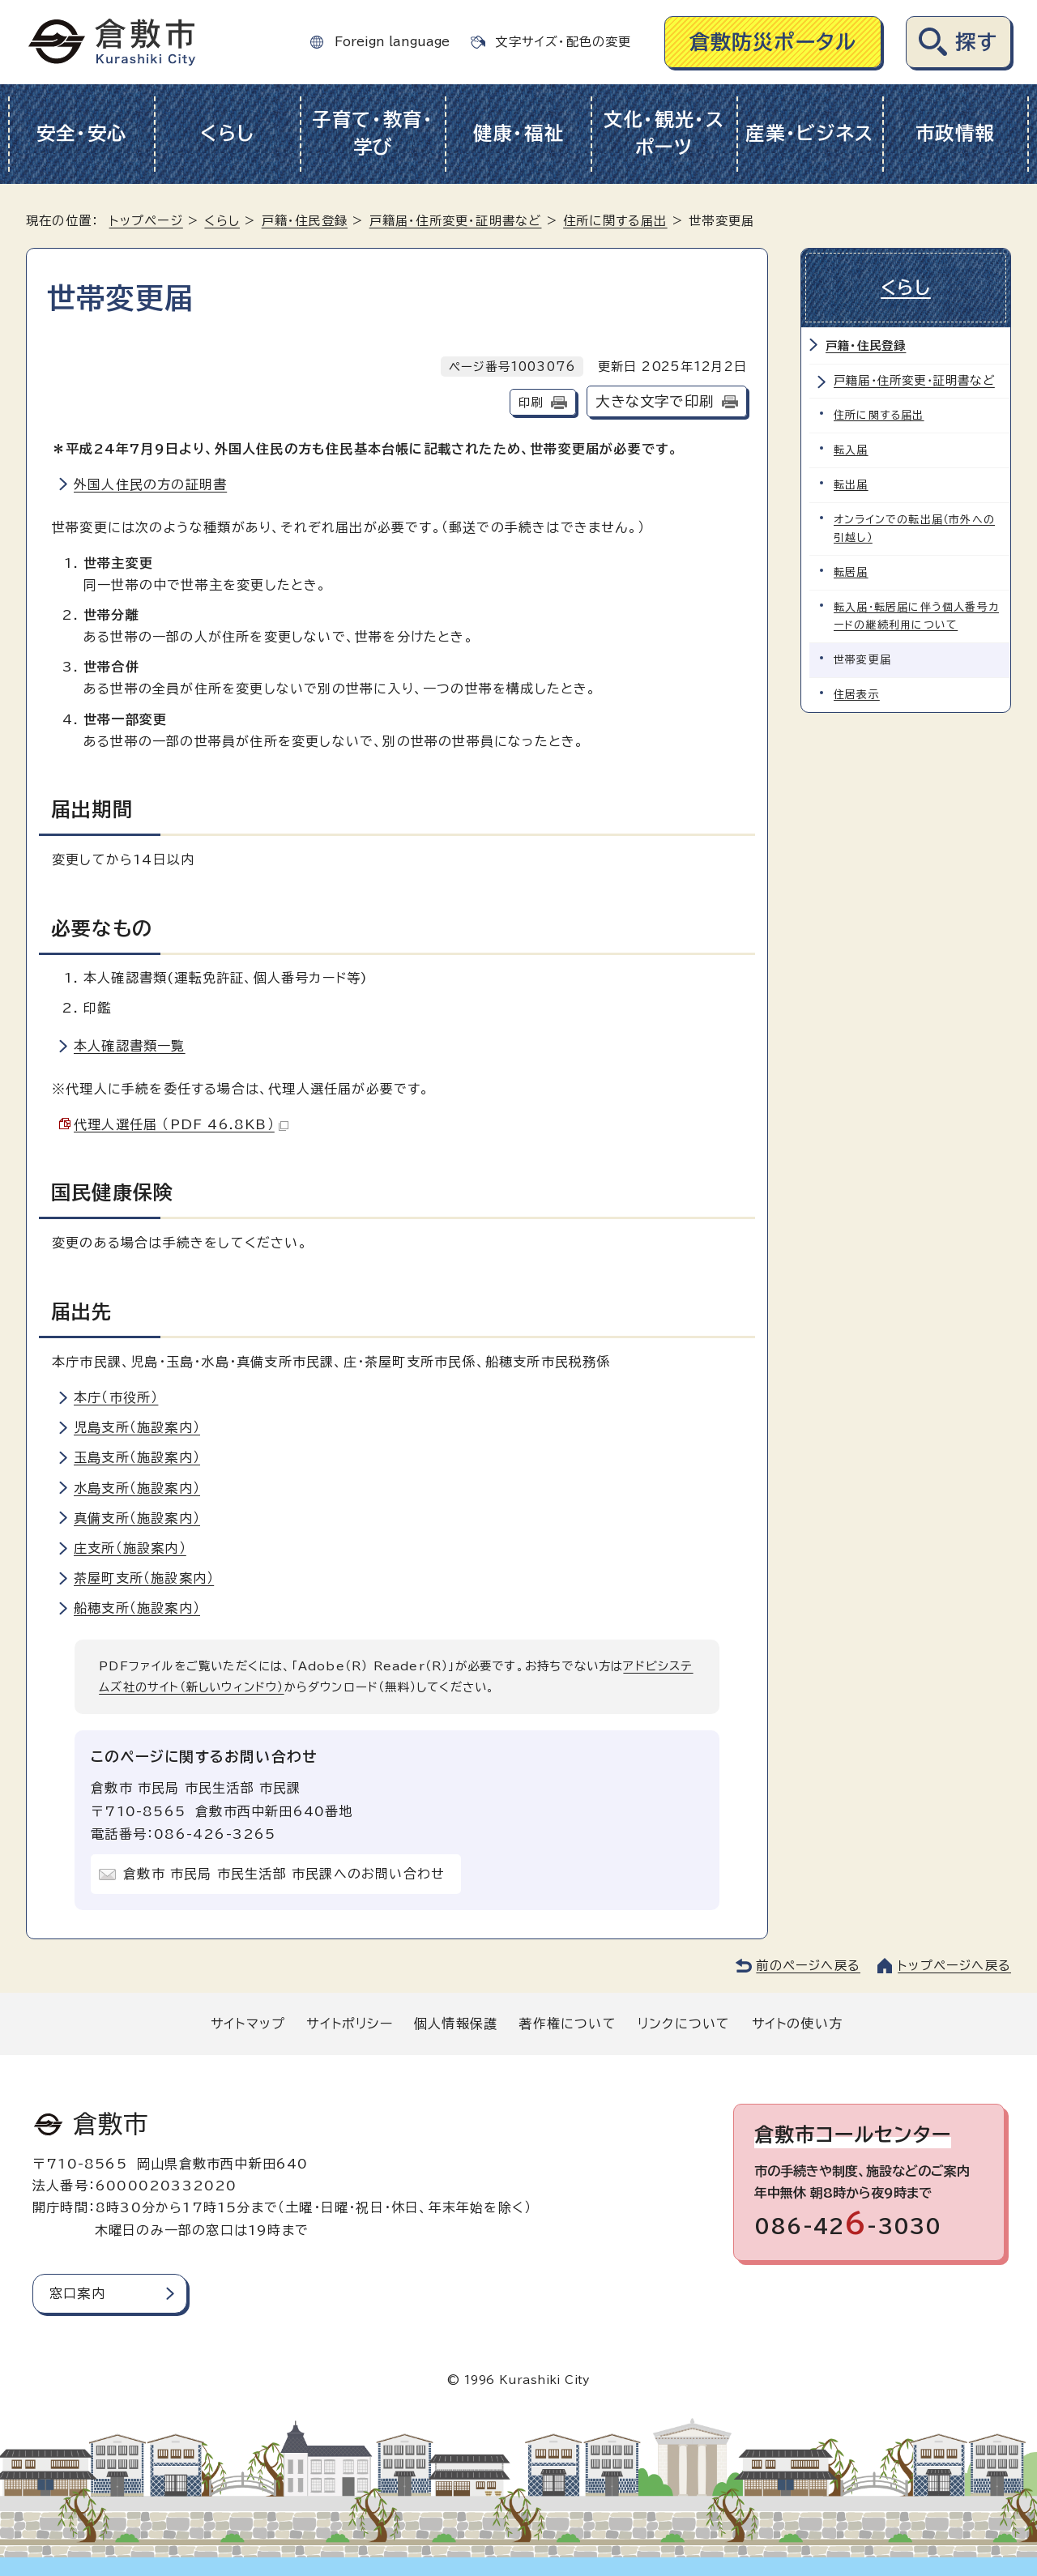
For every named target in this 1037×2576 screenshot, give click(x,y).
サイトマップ (248, 2023)
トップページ (146, 221)
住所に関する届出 (615, 221)
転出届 (851, 485)
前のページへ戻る (808, 1966)
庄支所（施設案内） (130, 1548)
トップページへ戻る (954, 1966)
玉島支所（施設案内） (137, 1457)
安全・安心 (82, 133)
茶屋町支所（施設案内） (144, 1578)
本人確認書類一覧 (130, 1045)
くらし (227, 133)
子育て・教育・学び (373, 133)
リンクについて (684, 2023)
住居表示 (857, 694)
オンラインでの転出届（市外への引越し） (914, 528)
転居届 (851, 572)
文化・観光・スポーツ (664, 133)
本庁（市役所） (116, 1397)
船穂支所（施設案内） (137, 1607)
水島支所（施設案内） (137, 1488)
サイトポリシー (349, 2023)
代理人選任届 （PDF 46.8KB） (181, 1124)
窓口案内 (77, 2293)
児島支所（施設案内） (137, 1427)
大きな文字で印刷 (654, 401)
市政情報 (955, 133)
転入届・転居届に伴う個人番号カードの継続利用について (916, 616)
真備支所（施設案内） (137, 1518)
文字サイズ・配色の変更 (563, 42)
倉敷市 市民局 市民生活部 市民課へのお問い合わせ (284, 1873)
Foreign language (392, 42)
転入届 (851, 450)
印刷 (530, 402)
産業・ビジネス (809, 133)
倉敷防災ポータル (773, 42)
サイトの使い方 (797, 2023)
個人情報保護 (455, 2023)
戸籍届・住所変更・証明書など (455, 221)
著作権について (567, 2023)
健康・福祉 (519, 133)
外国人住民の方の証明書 (150, 484)
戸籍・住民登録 (305, 221)
